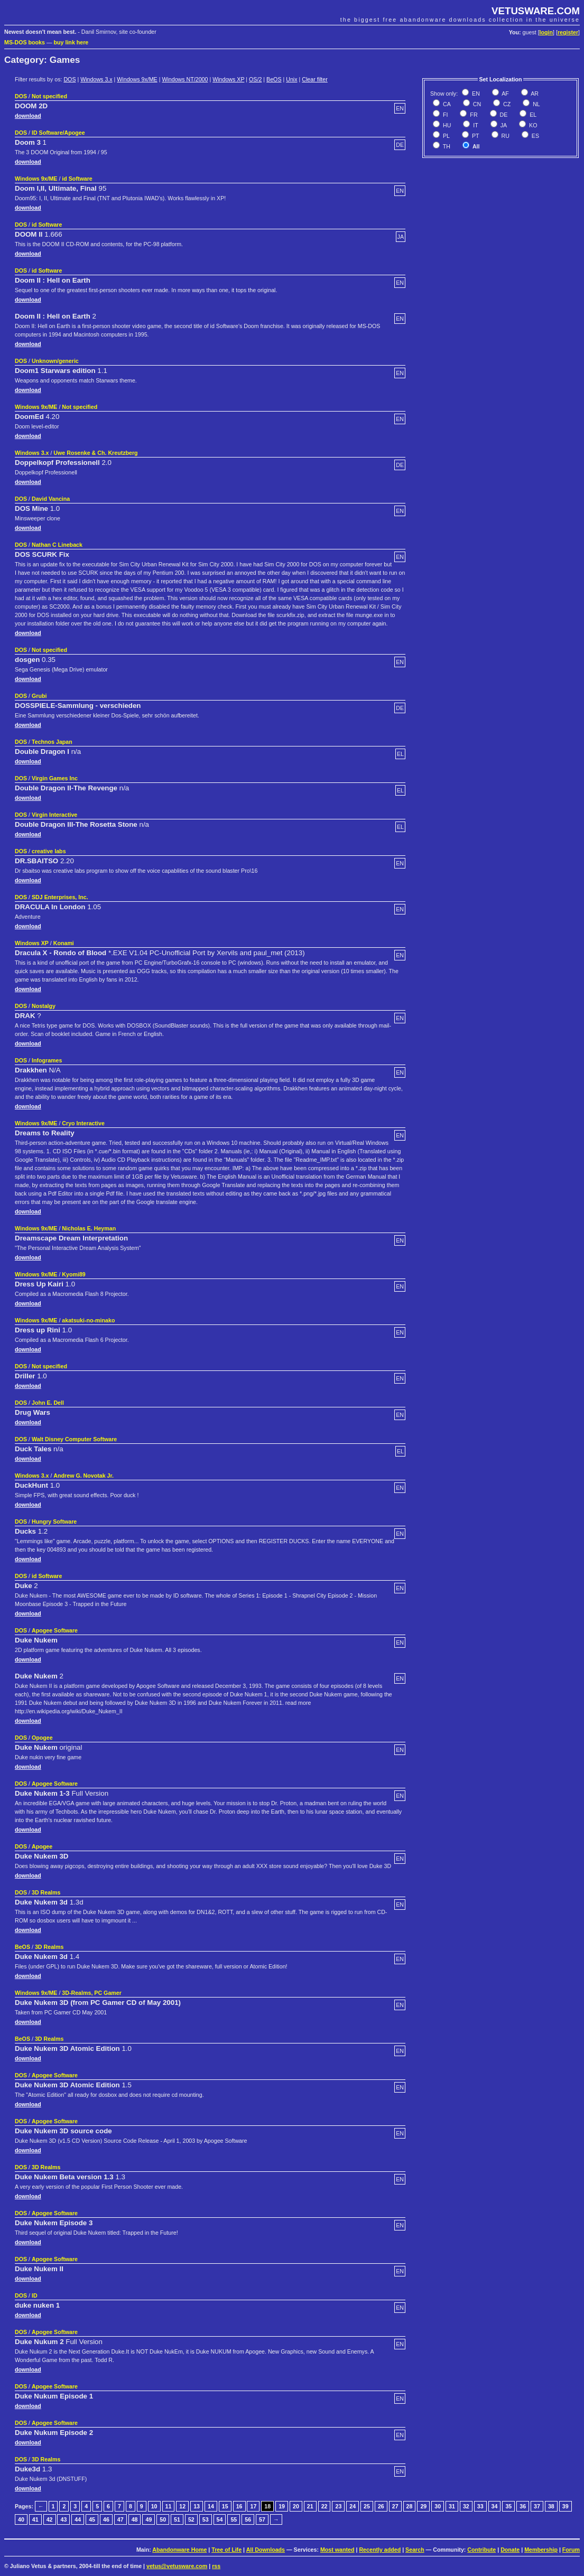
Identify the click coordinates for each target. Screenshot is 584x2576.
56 (248, 2519)
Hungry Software (54, 1521)
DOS (69, 79)
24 (352, 2506)
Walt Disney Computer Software (74, 1439)
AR (534, 93)
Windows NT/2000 (185, 79)
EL (532, 114)
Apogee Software (55, 1630)
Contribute (481, 2549)
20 (296, 2506)
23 (338, 2506)
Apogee (42, 1846)
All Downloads (265, 2549)
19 (282, 2506)
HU (446, 125)
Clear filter (315, 79)
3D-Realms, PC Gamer (92, 1993)
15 (225, 2506)
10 (154, 2506)
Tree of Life (226, 2549)
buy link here (71, 42)
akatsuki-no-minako (88, 1320)
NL (535, 104)
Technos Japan (52, 742)
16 (239, 2506)
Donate (510, 2549)
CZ (506, 104)
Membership (541, 2549)
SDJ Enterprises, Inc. (60, 897)
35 (508, 2506)
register (568, 32)
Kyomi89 (73, 1274)
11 (168, 2506)
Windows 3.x (96, 79)
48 (135, 2519)
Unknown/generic (55, 361)
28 (409, 2506)
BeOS (273, 79)
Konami (63, 943)
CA (446, 104)
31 (452, 2506)
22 (324, 2506)
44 (78, 2519)
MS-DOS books (24, 42)
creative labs (49, 851)
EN (475, 93)
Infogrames (47, 1060)
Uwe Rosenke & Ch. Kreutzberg (95, 453)
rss (216, 2566)
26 (381, 2506)
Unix (291, 79)
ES (534, 136)
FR (472, 114)
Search (414, 2549)
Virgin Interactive (54, 814)
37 (537, 2506)
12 (182, 2506)
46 (106, 2519)
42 (50, 2519)
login (546, 32)
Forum (571, 2549)
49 (148, 2519)
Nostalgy (43, 1006)
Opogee (42, 1737)
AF (504, 93)
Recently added (380, 2549)
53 (205, 2519)
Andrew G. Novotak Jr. (83, 1475)
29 (423, 2506)
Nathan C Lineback (57, 545)
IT (474, 125)
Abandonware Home (179, 2549)
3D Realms (46, 1892)
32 (466, 2506)
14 (211, 2506)
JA (503, 125)
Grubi (39, 696)
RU (504, 136)
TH (445, 146)
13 (196, 2506)
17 (253, 2506)
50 (163, 2519)
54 (220, 2519)
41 (35, 2519)
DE (503, 114)
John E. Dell (48, 1402)
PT (474, 136)
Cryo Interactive (83, 1123)
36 (523, 2506)
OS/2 (255, 79)
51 (177, 2519)
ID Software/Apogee (58, 132)
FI (444, 114)
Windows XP (228, 79)
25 (367, 2506)
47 (120, 2519)
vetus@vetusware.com (176, 2566)
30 (437, 2506)
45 (92, 2519)
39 (565, 2506)
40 (21, 2519)
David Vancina (51, 499)
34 (495, 2506)
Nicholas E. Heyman (89, 1228)
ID (35, 2295)
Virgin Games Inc (55, 778)
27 (395, 2506)
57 (262, 2519)
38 (551, 2506)
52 (191, 2519)
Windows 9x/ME (137, 79)
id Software (77, 178)
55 (233, 2519)
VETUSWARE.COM (536, 10)
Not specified (49, 96)
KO (532, 125)
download (28, 116)
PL (445, 136)
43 (63, 2519)
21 (310, 2506)
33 (480, 2506)
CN (476, 104)
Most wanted (337, 2549)
